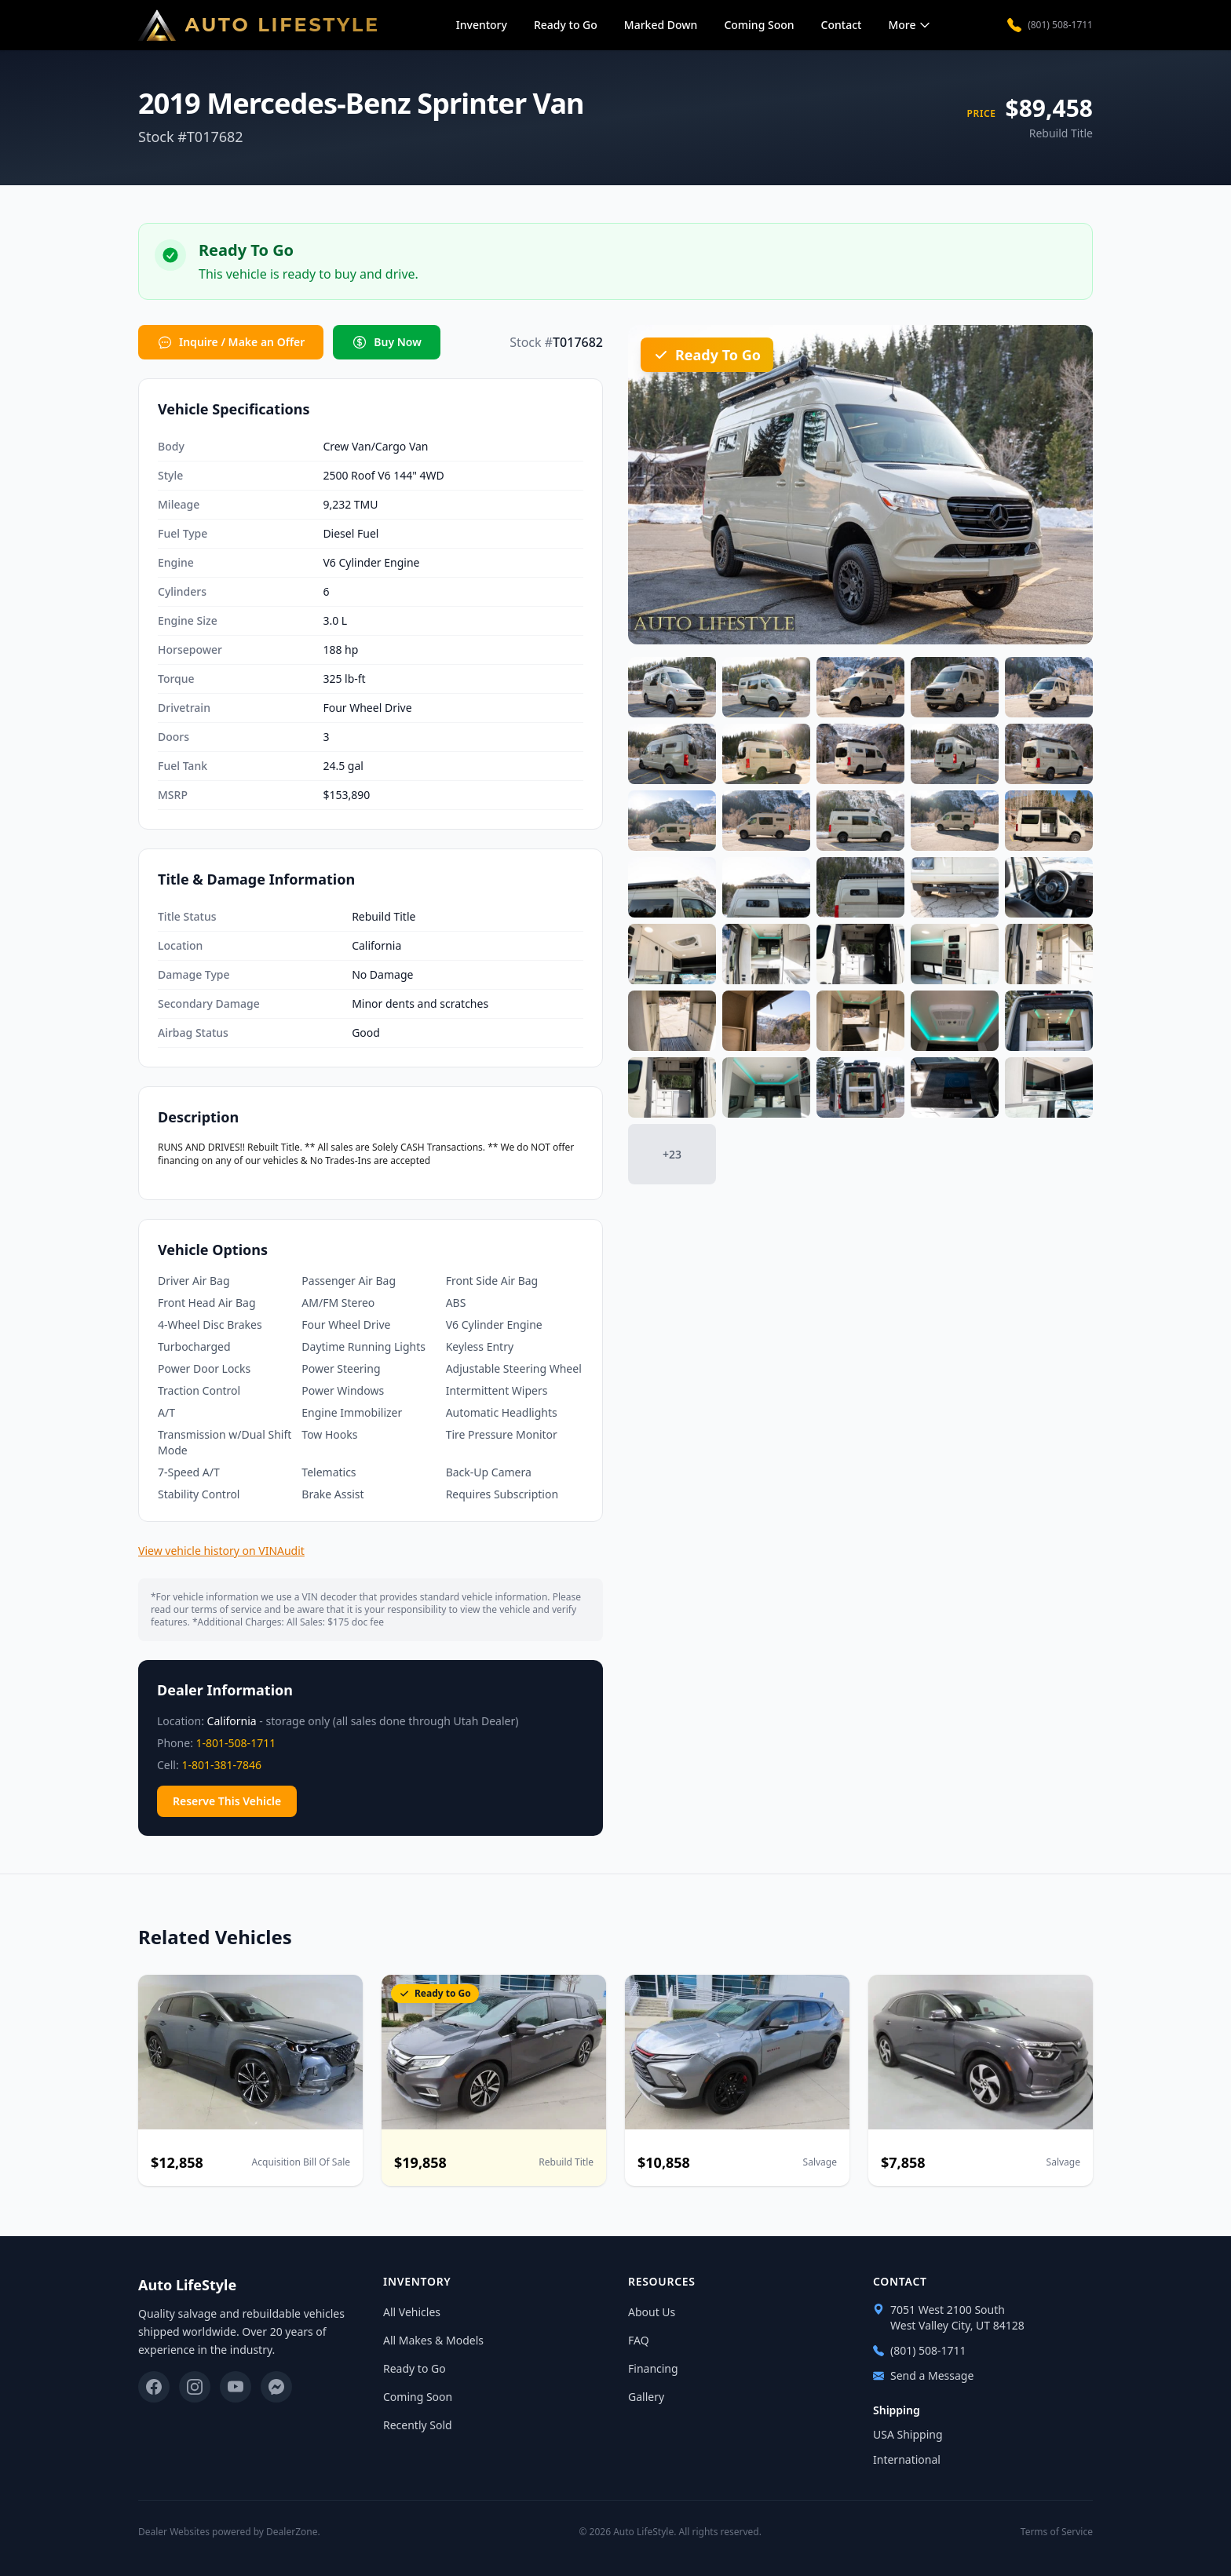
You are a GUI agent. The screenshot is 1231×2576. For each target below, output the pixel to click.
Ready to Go (565, 24)
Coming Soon (759, 24)
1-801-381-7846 (221, 1764)
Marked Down (661, 24)
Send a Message (923, 2375)
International (907, 2459)
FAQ (638, 2340)
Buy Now (387, 342)
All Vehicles (411, 2311)
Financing (653, 2368)
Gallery (646, 2396)
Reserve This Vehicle (227, 1800)
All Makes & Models (433, 2340)
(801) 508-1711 (1050, 25)
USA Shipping (908, 2434)
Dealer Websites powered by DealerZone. (229, 2531)
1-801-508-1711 (236, 1742)
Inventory (481, 24)
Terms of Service (1057, 2532)
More (909, 24)
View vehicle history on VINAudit (221, 1550)
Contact (841, 24)
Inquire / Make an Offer (231, 342)
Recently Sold (417, 2424)
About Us (651, 2311)
